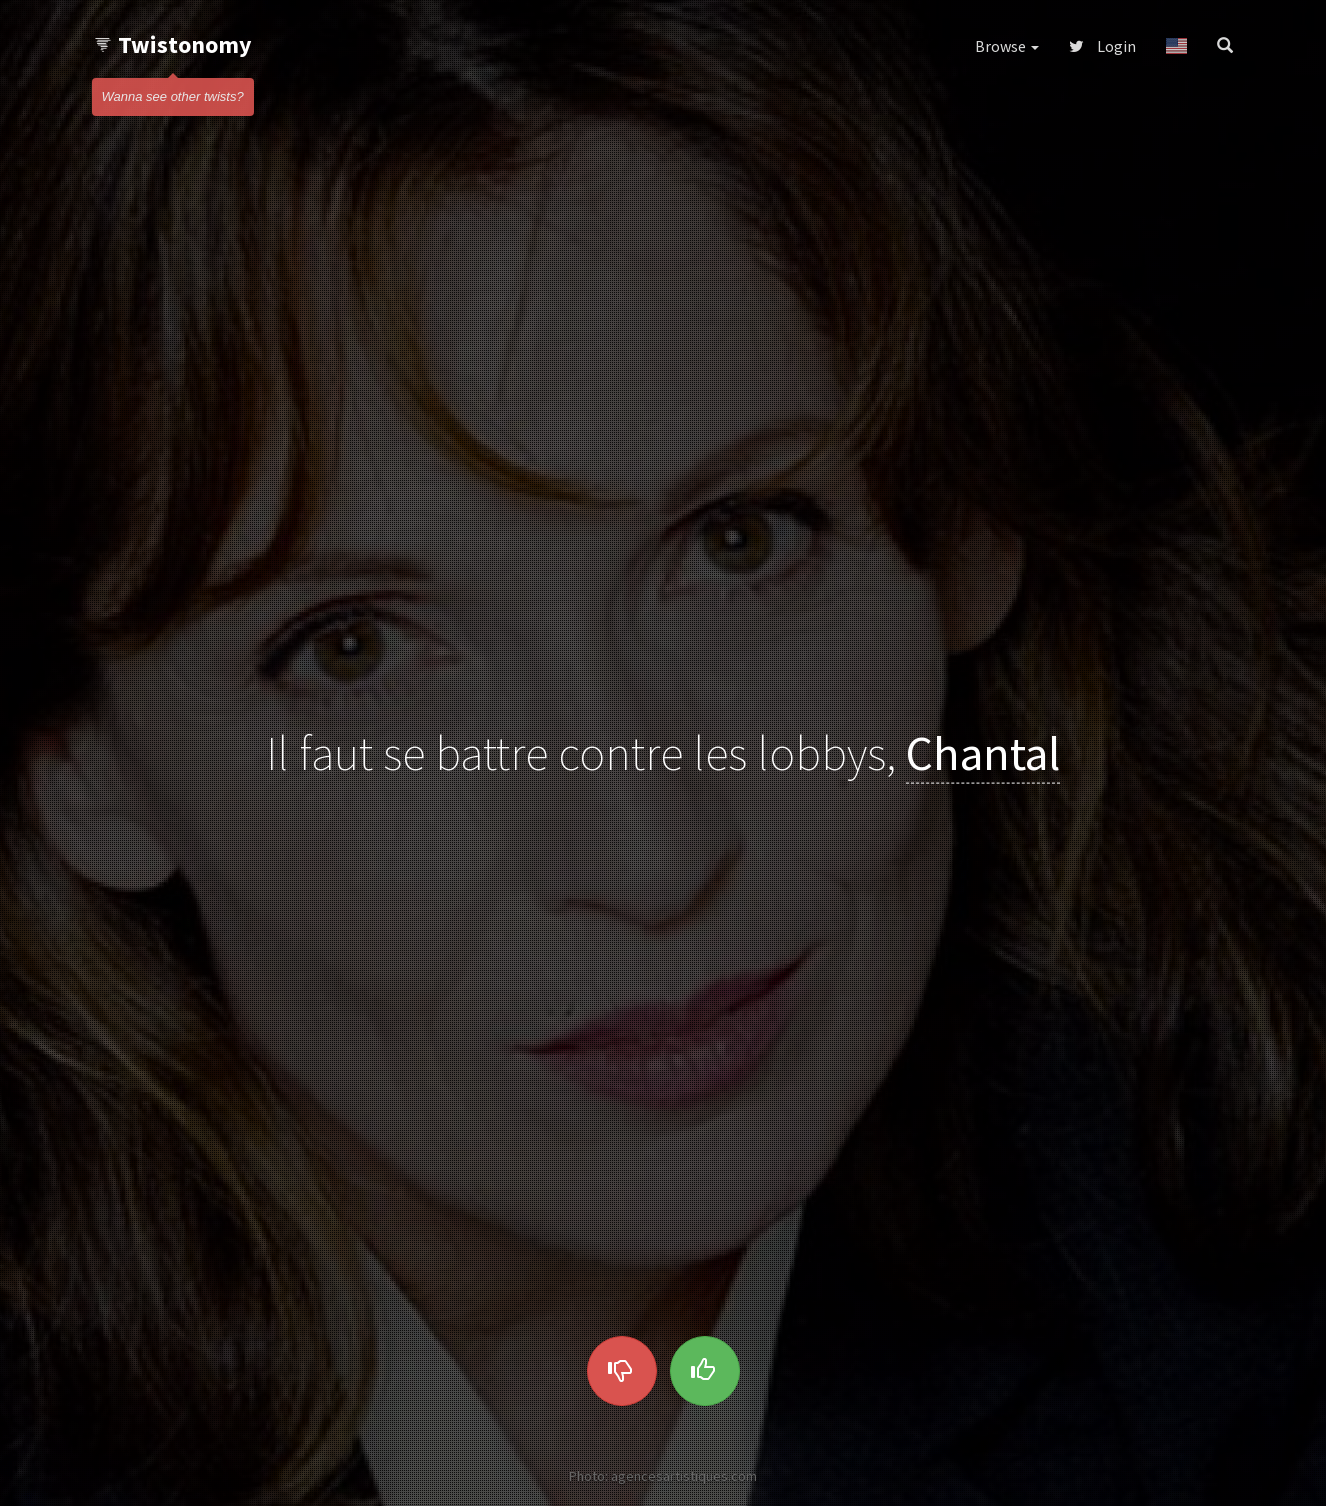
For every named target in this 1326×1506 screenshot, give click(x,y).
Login (1102, 46)
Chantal (983, 753)
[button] (1176, 46)
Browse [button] (1007, 46)
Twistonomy (172, 44)
